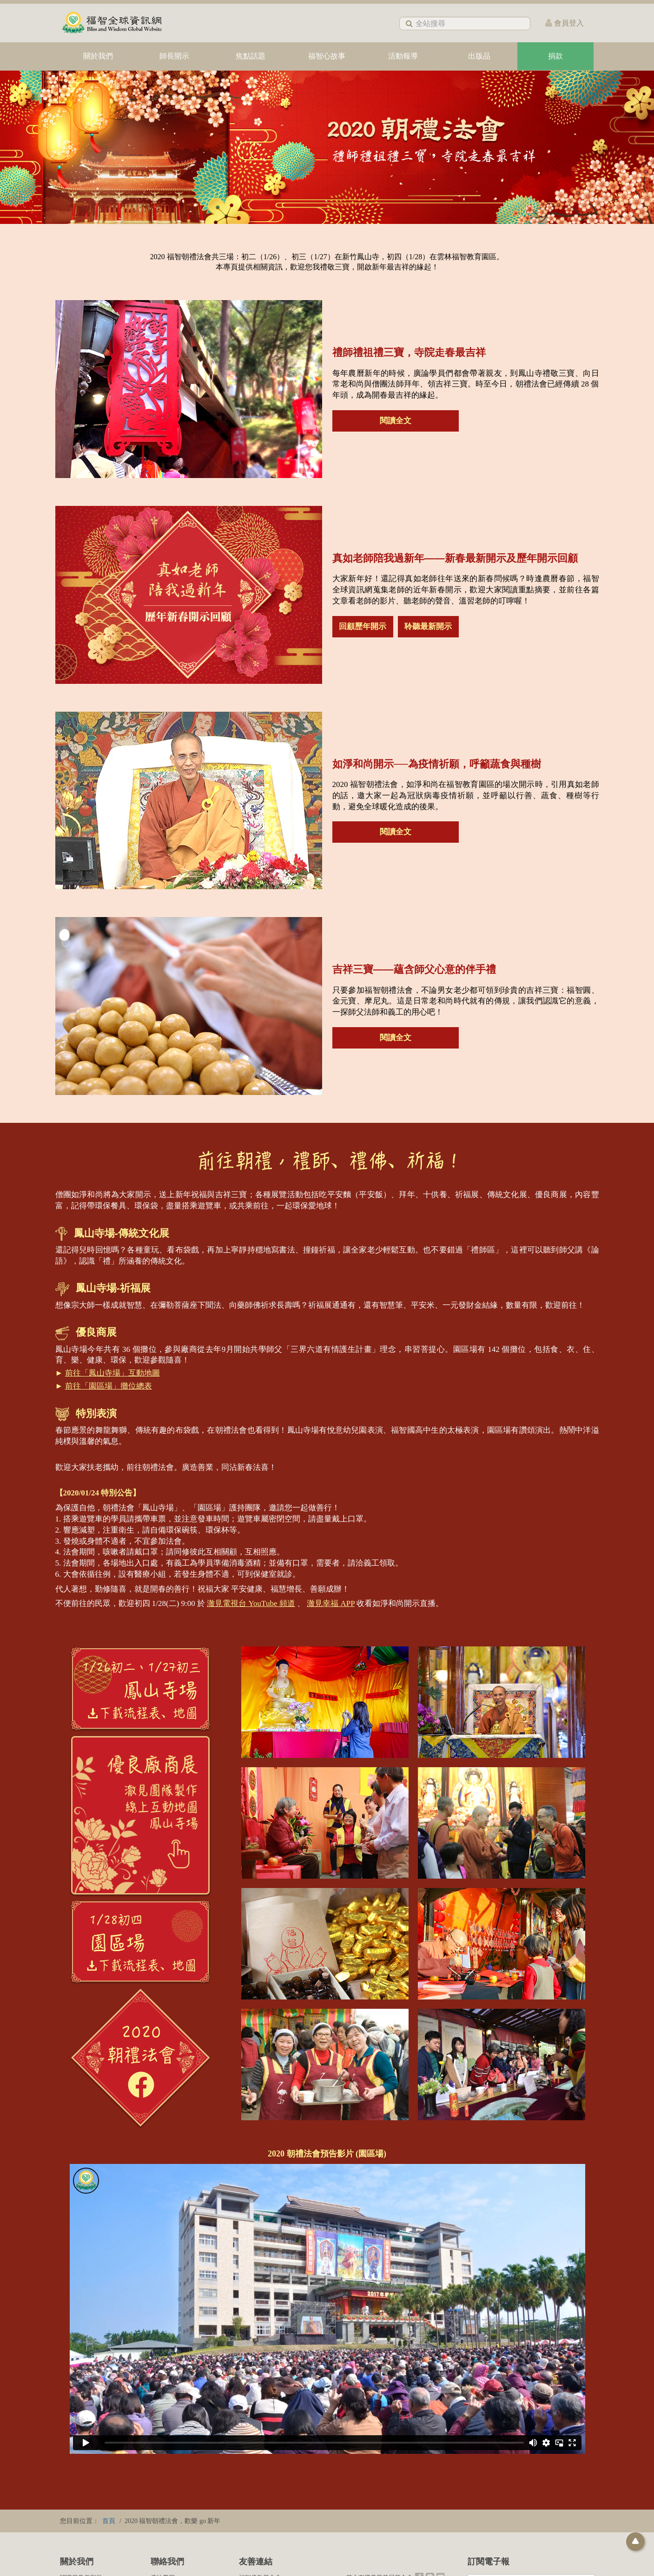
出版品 (479, 56)
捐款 (555, 56)
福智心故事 (326, 56)
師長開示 (174, 56)
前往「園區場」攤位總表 (108, 1386)
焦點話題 (250, 56)
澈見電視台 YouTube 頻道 (251, 1603)
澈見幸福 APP (331, 1603)
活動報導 (403, 56)
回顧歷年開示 (362, 626)
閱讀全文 (395, 420)
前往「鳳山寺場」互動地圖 (112, 1373)
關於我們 (98, 56)
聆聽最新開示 (428, 626)
